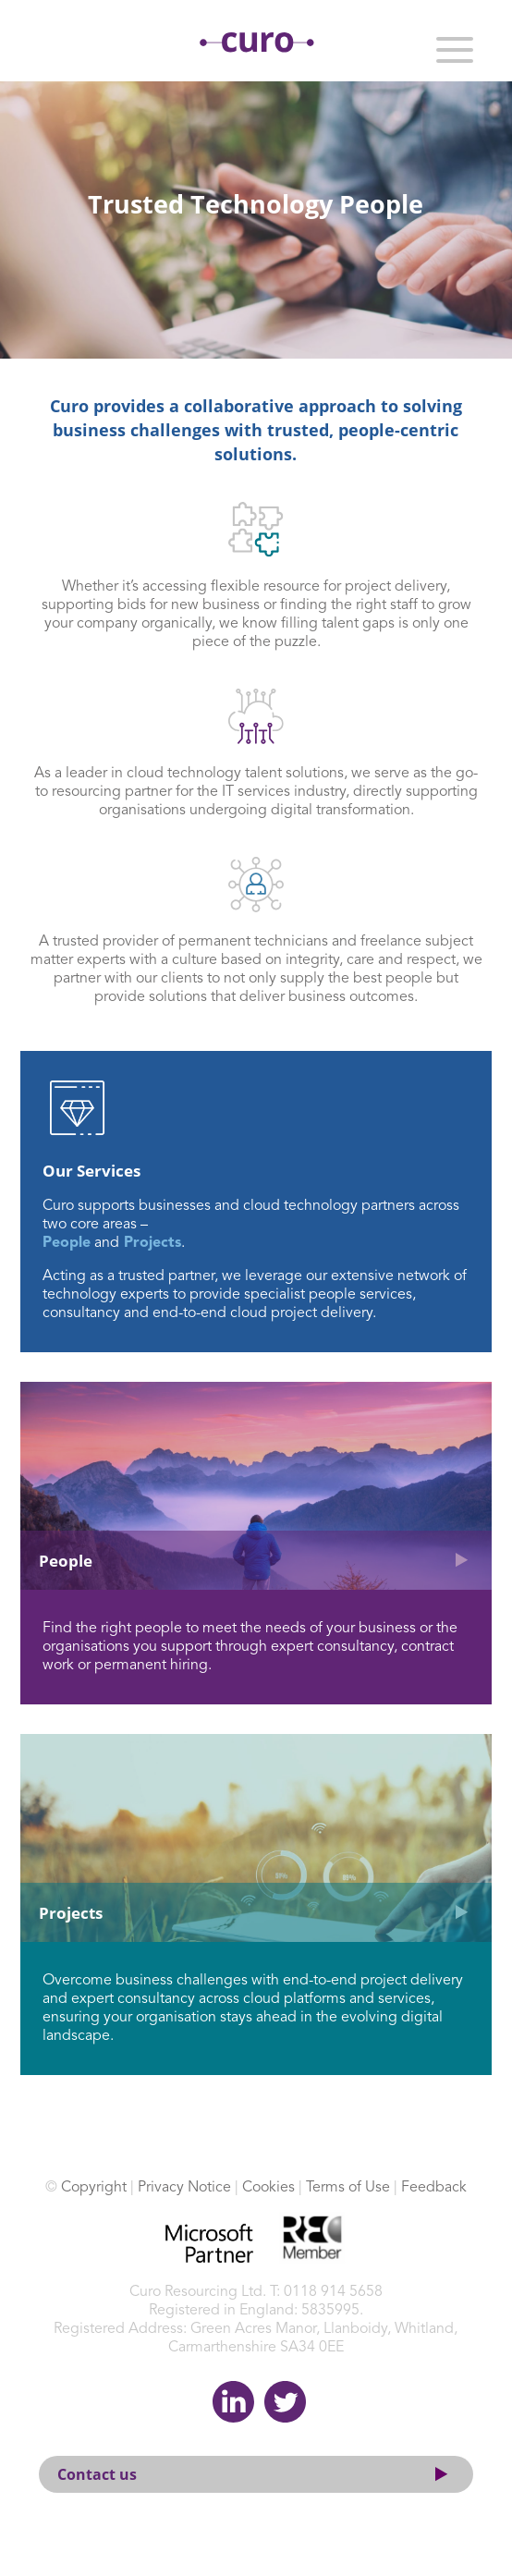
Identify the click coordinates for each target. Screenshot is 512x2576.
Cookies (268, 2187)
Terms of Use (348, 2187)
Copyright (94, 2187)
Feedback (434, 2187)
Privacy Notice (184, 2187)
